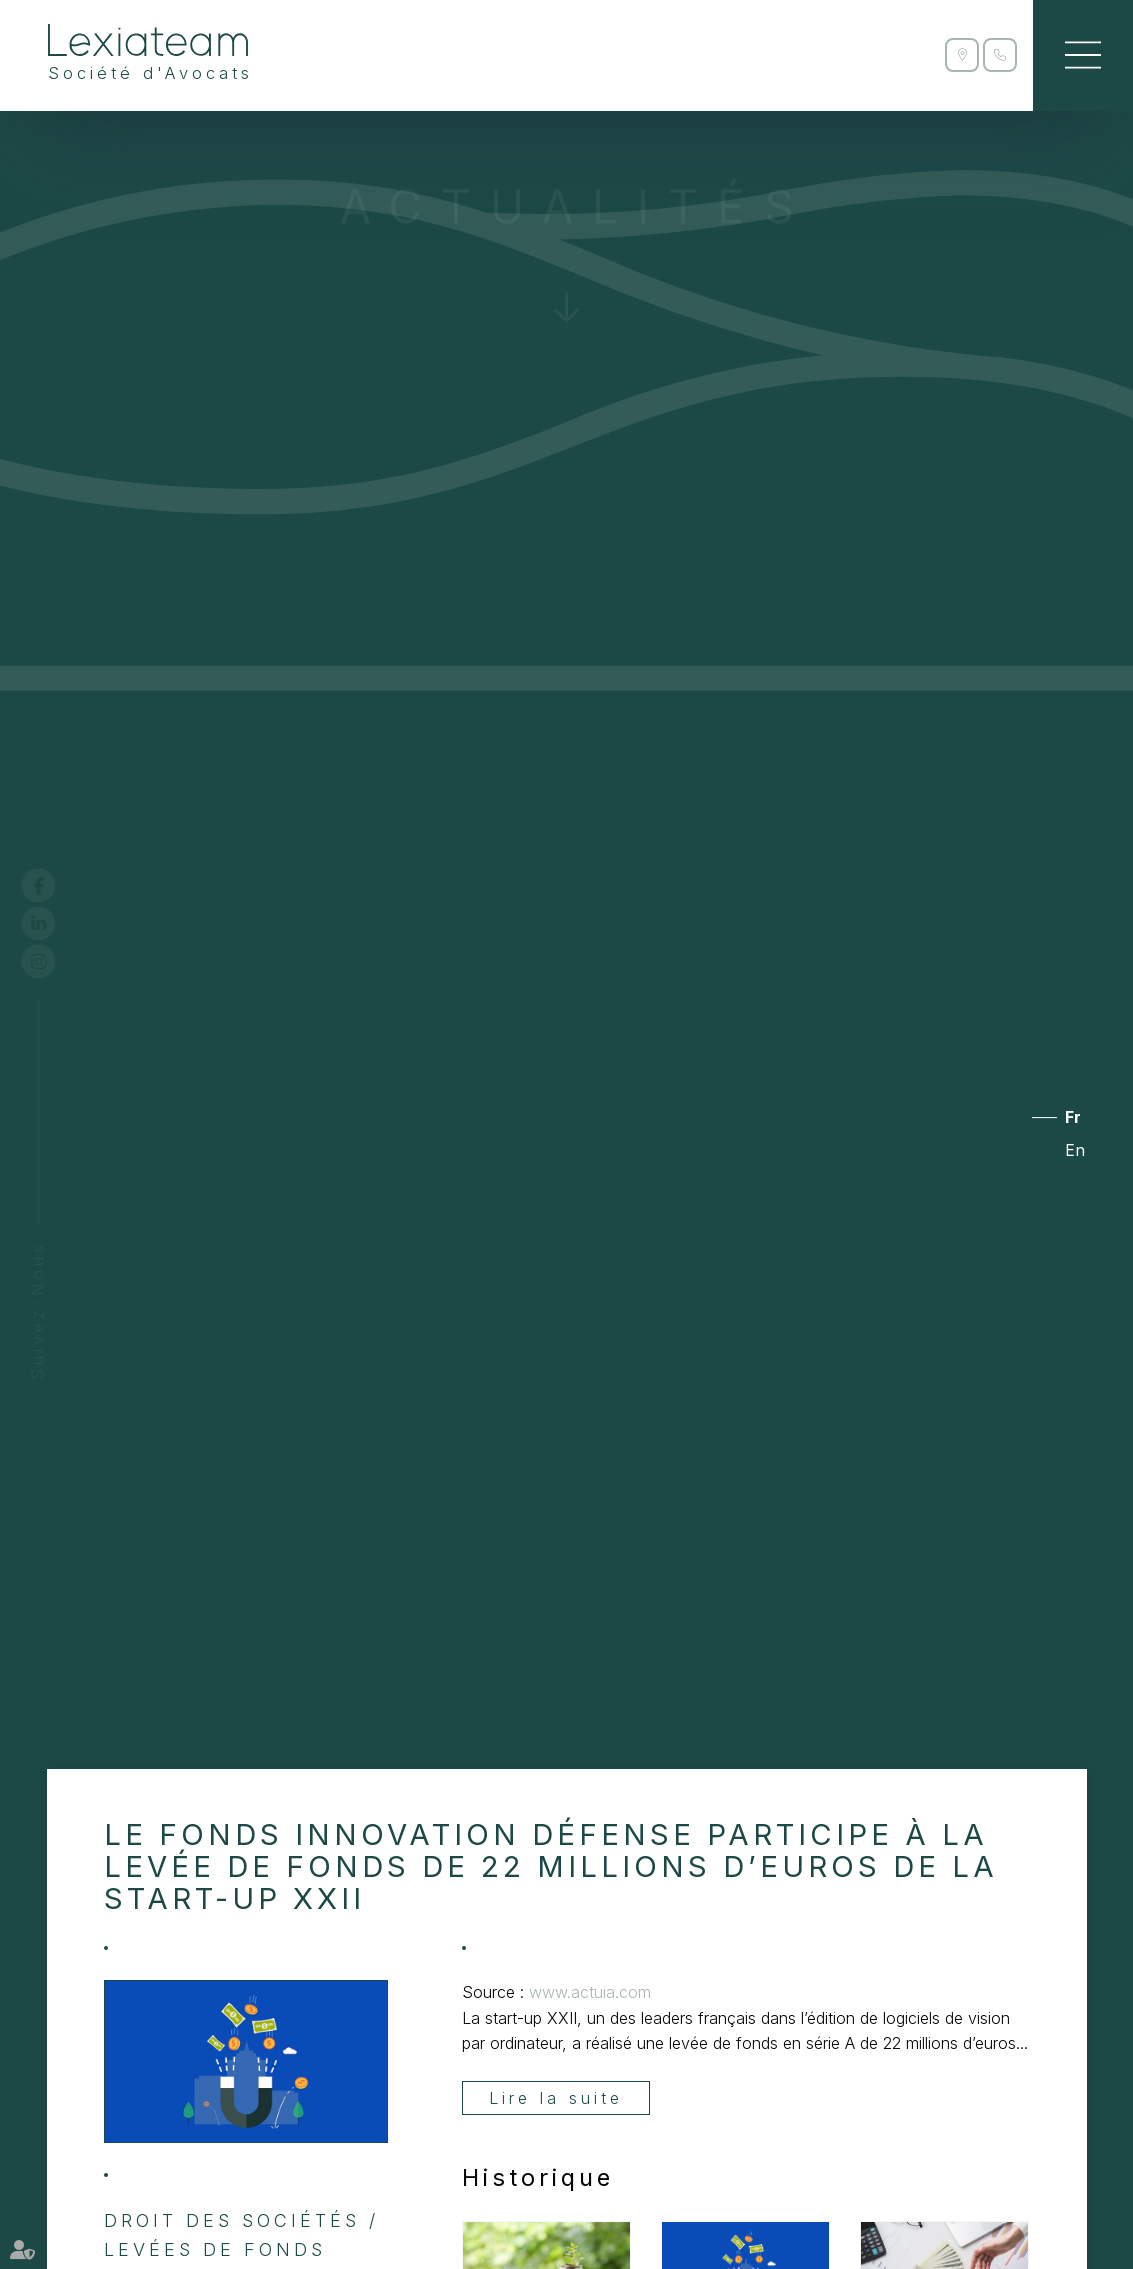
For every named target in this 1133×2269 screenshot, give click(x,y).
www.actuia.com (590, 1992)
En (1075, 1151)
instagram (57, 961)
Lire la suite (556, 2098)
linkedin (57, 923)
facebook (57, 885)
